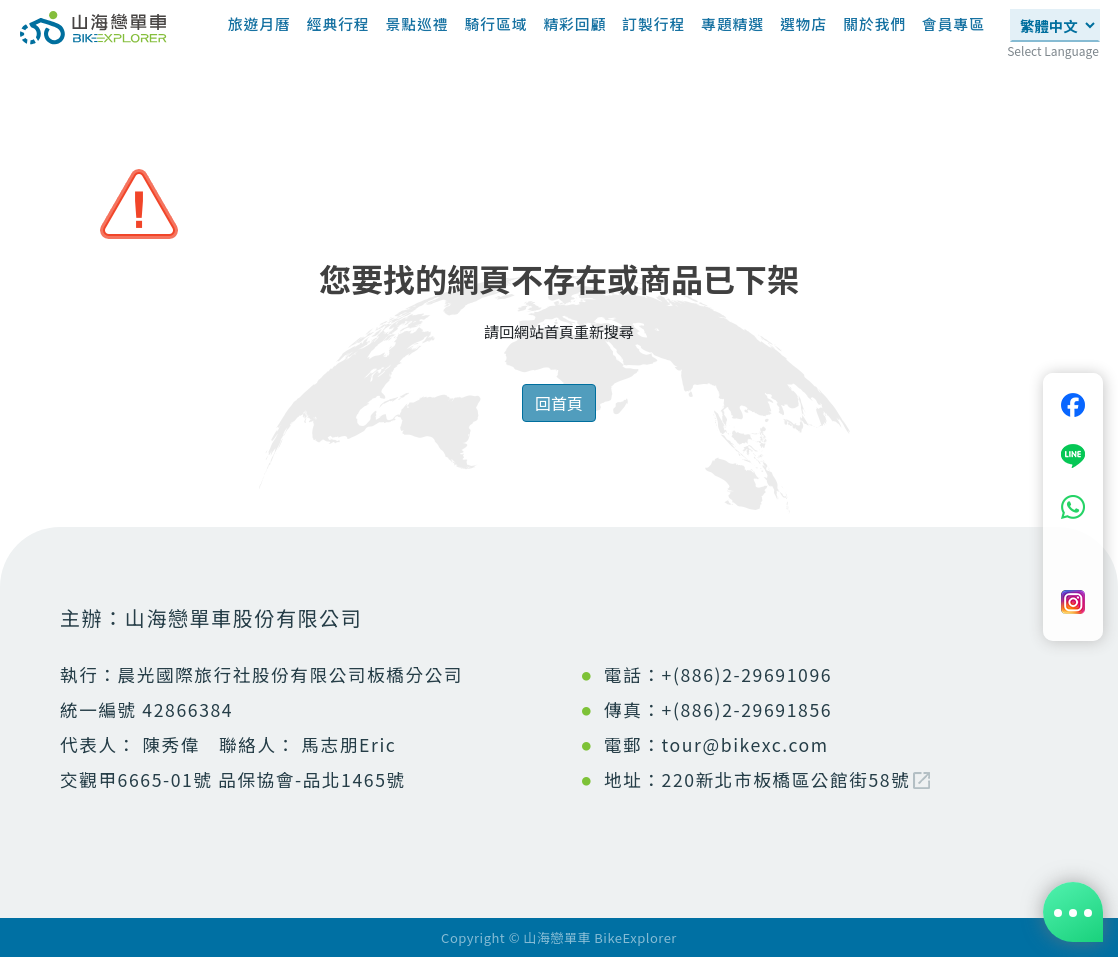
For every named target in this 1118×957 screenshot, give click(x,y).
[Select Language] (1055, 25)
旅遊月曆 (259, 23)
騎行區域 (495, 23)
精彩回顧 (574, 23)
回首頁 (559, 403)
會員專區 (953, 23)
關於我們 (874, 23)
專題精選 (732, 30)
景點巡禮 (417, 23)
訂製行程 (653, 23)
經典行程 (338, 23)
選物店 (803, 23)
